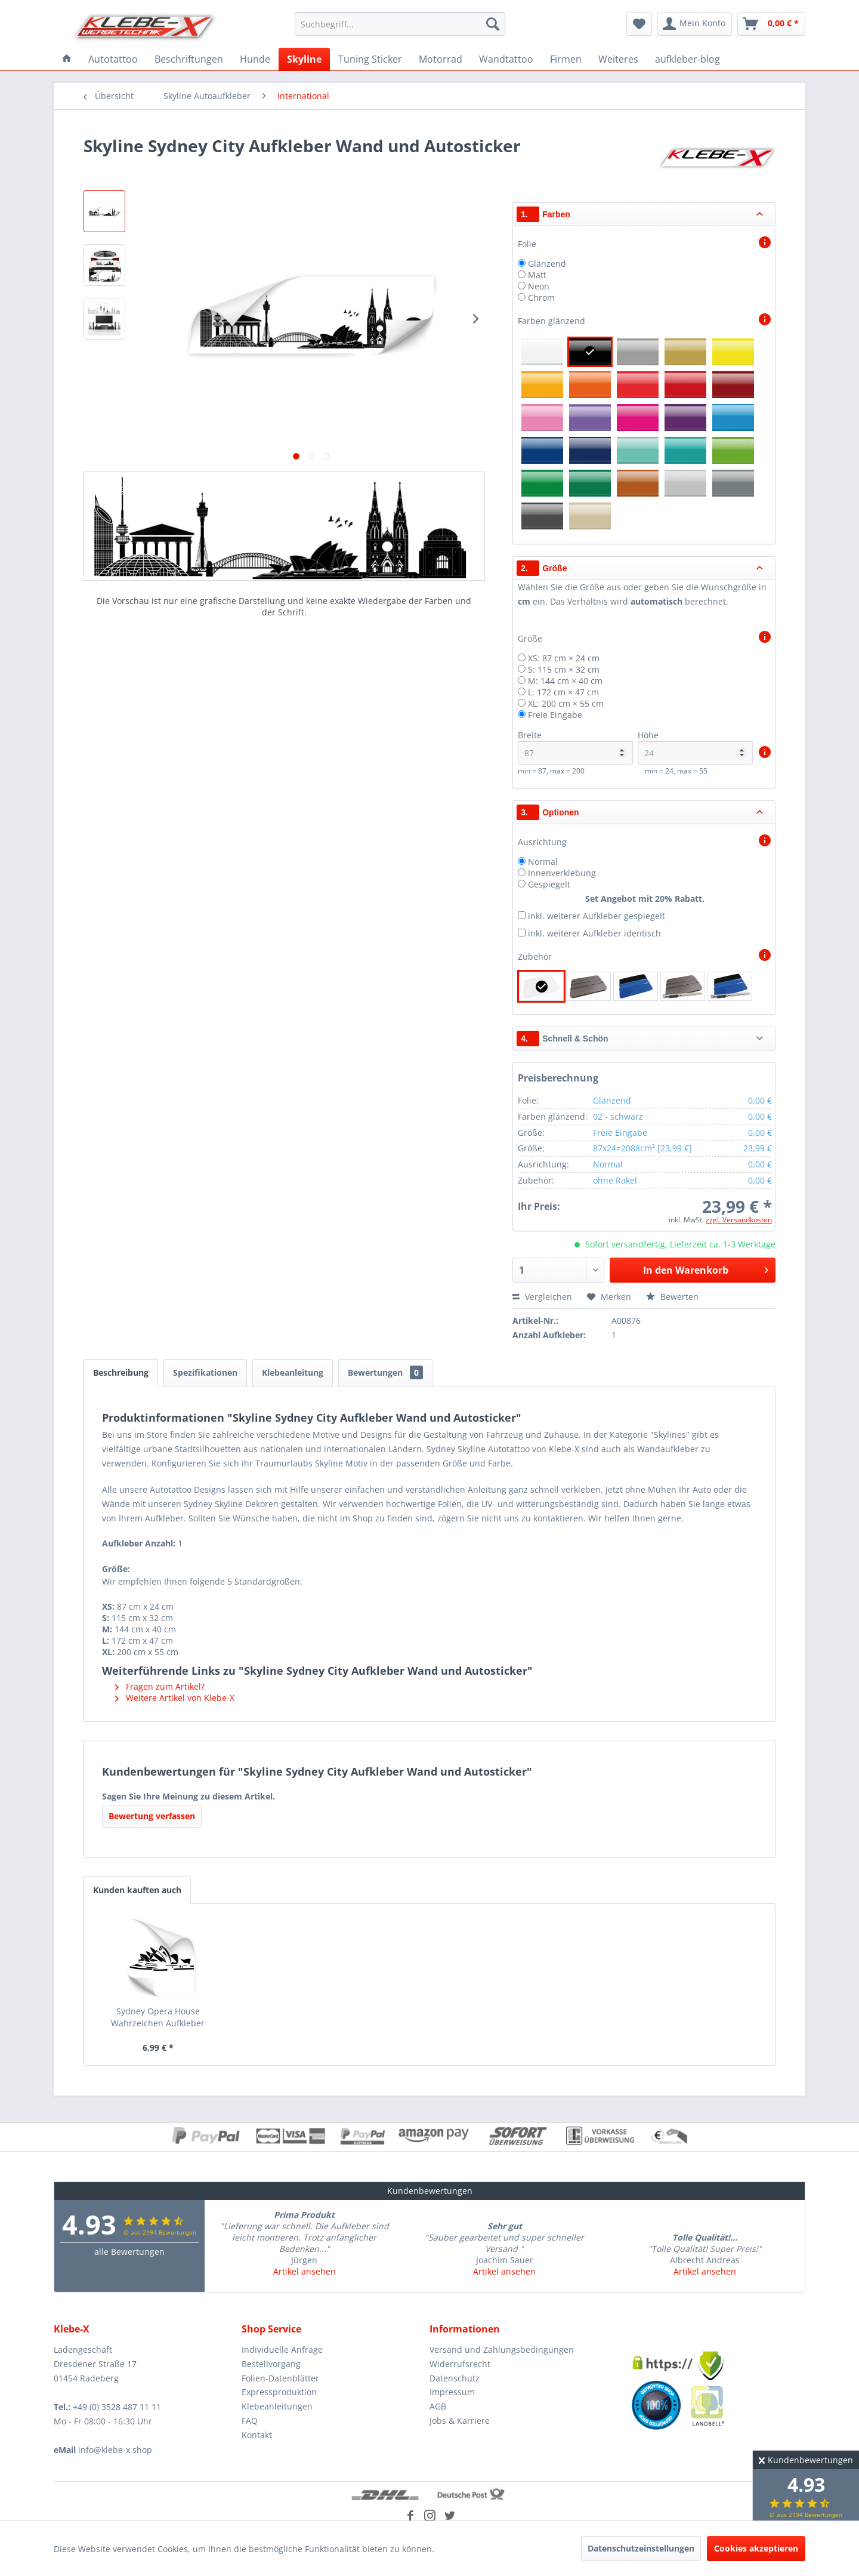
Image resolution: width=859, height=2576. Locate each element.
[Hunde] (255, 59)
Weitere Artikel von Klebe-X (174, 1697)
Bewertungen (385, 1372)
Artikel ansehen (304, 2271)
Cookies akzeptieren (756, 2548)
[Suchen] (492, 24)
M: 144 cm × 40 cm (565, 680)
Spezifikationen (205, 1372)
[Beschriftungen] (188, 59)
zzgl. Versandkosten (739, 1220)
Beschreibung (121, 1372)
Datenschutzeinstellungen (641, 2548)
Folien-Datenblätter (280, 2378)
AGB (438, 2406)
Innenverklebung (562, 873)
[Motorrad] (440, 59)
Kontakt (257, 2435)
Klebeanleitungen (277, 2406)
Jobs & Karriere (460, 2420)
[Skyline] (304, 59)
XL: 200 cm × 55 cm (566, 703)
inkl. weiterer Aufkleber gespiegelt (596, 916)
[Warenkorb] (771, 24)
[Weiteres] (618, 59)
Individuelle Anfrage (282, 2349)
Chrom (541, 297)
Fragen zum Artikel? (160, 1686)
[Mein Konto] (694, 24)
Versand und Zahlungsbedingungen (502, 2349)
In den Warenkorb (705, 1269)
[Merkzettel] (639, 24)
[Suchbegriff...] (400, 24)
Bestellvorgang (271, 2363)
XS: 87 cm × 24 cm (564, 658)
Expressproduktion (279, 2392)
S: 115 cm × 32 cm (564, 669)
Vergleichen (542, 1296)
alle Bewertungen (129, 2251)
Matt (537, 275)
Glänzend (547, 263)
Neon (538, 286)
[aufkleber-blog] (687, 59)
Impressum (452, 2392)
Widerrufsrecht (460, 2363)
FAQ (250, 2420)
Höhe (695, 747)
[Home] (67, 59)
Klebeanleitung (292, 1372)
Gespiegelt (549, 884)
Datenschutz (455, 2378)
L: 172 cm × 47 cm (563, 692)
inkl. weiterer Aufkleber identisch (594, 933)
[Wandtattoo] (506, 59)
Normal (543, 861)
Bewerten (672, 1296)
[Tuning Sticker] (370, 59)
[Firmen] (566, 59)
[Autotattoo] (113, 59)
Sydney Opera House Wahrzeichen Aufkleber (158, 2017)
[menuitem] (400, 24)
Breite (575, 747)
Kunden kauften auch (137, 1890)
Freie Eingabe (555, 714)
